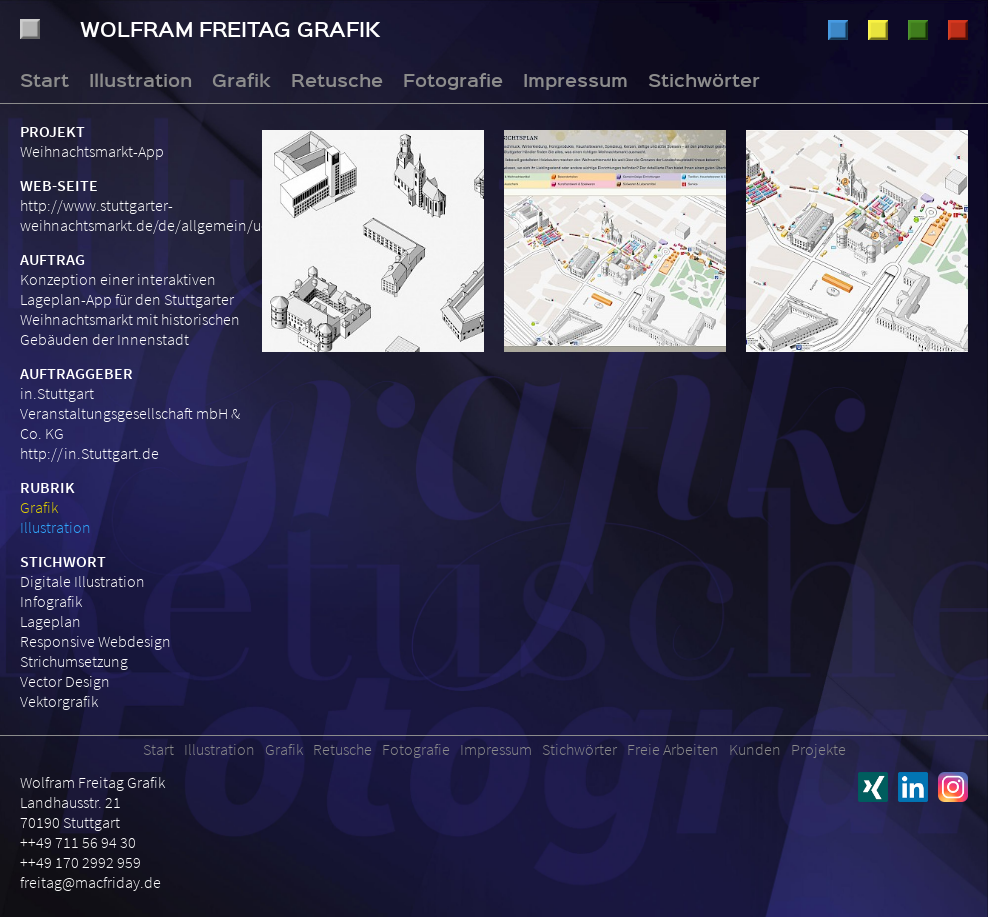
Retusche (918, 30)
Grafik (878, 30)
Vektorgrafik (59, 701)
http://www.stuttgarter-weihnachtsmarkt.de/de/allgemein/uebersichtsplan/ (191, 215)
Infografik (51, 601)
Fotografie (958, 30)
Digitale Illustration (82, 581)
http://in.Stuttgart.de (89, 453)
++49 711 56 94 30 (78, 842)
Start (44, 79)
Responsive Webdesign (95, 641)
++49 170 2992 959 (80, 862)
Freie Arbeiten (673, 749)
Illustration (838, 30)
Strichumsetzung (74, 661)
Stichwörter (704, 79)
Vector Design (65, 681)
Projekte (818, 749)
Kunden (755, 749)
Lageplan (50, 621)
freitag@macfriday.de (90, 882)
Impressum (575, 79)
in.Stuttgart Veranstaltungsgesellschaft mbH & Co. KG (130, 413)
